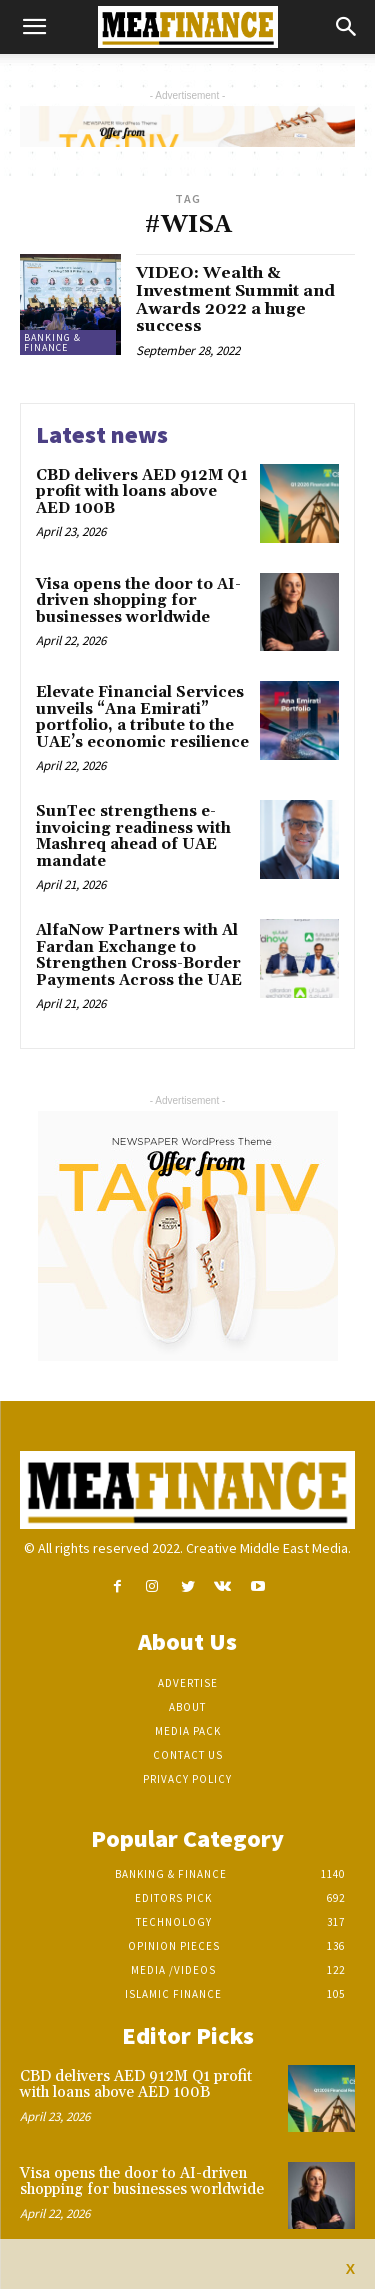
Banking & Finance (52, 342)
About (187, 1707)
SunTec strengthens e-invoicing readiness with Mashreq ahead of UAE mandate (133, 836)
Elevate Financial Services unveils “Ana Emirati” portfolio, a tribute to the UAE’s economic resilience (142, 717)
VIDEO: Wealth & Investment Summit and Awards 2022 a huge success (235, 299)
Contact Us (188, 1755)
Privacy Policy (187, 1779)
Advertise (188, 1683)
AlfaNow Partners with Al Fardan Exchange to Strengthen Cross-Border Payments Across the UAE (139, 955)
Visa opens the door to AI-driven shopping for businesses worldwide (138, 601)
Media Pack (188, 1731)
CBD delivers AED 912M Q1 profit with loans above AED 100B (142, 492)
